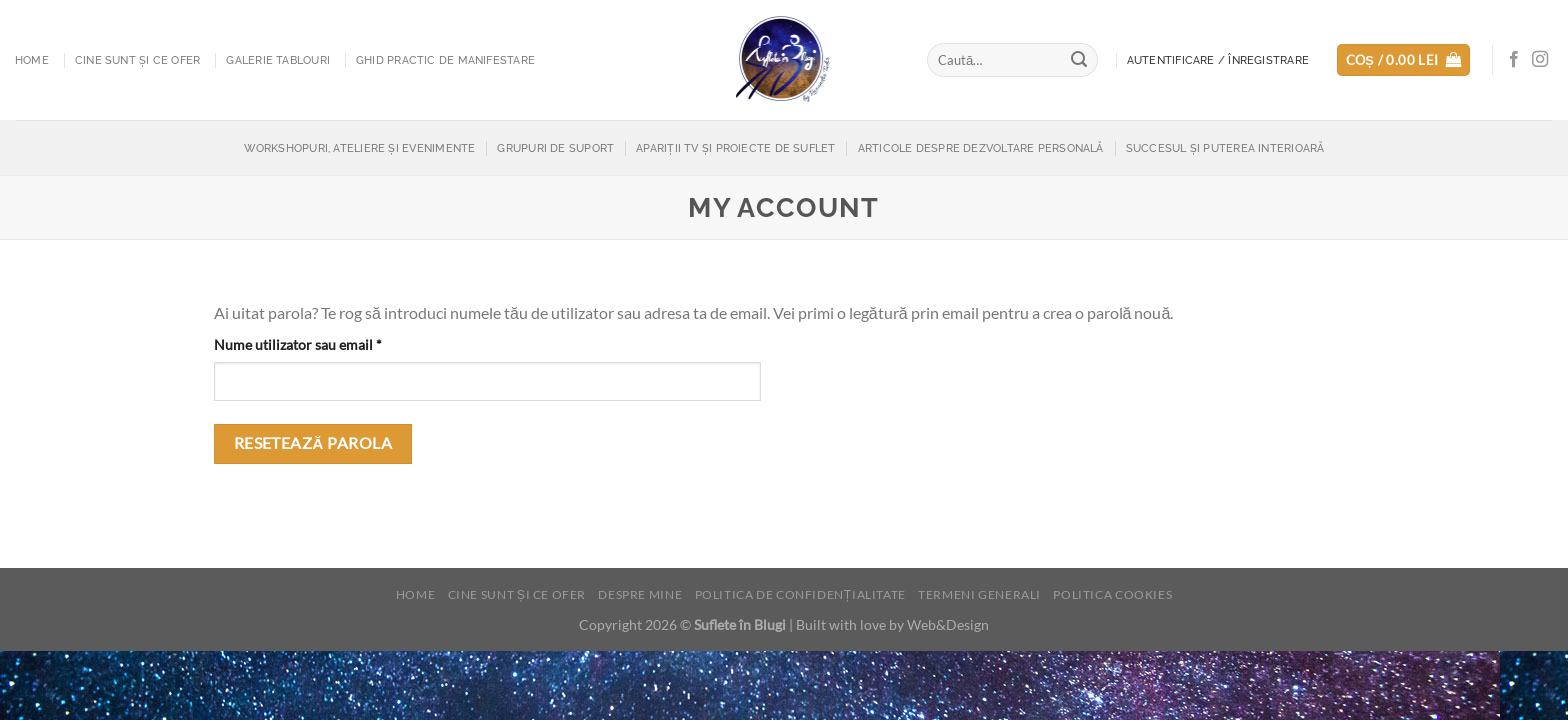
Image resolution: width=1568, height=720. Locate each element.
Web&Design (948, 624)
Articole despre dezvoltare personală (981, 148)
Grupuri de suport (555, 148)
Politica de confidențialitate (800, 594)
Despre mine (640, 594)
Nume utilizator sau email (333, 343)
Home (32, 60)
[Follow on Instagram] (1540, 60)
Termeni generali (979, 594)
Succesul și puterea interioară (1225, 148)
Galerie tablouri (278, 60)
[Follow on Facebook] (1514, 60)
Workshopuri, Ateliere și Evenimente (360, 148)
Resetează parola (313, 443)
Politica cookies (1112, 594)
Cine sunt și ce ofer (137, 60)
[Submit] (1080, 60)
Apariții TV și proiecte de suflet (735, 148)
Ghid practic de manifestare (445, 60)
